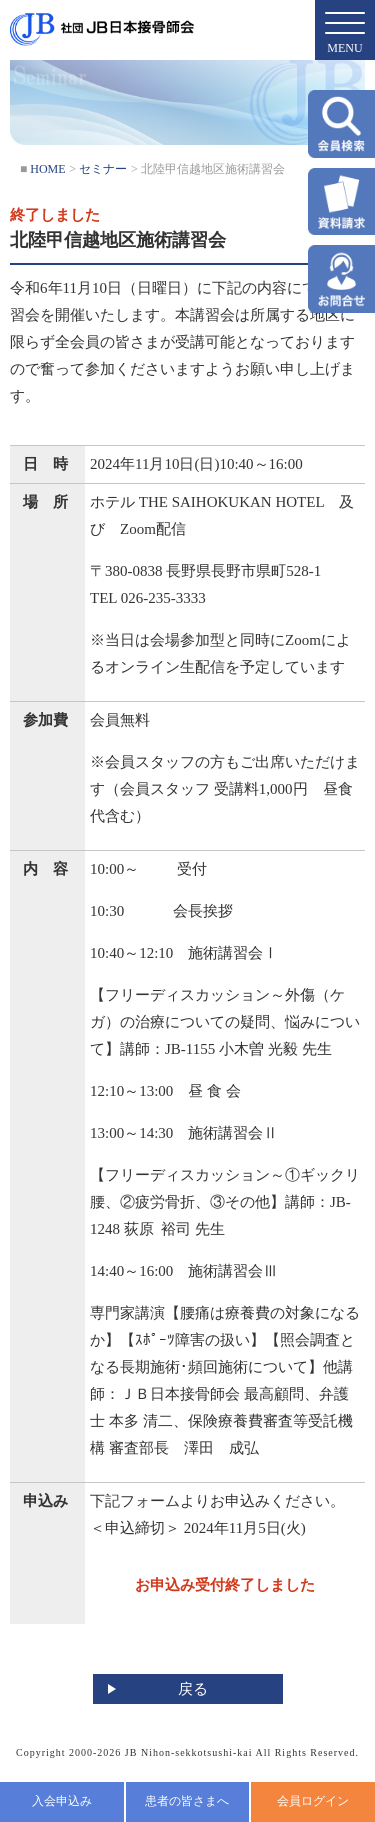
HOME (47, 169)
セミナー (103, 169)
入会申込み (62, 1801)
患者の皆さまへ (187, 1801)
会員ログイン (313, 1801)
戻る (193, 1689)
